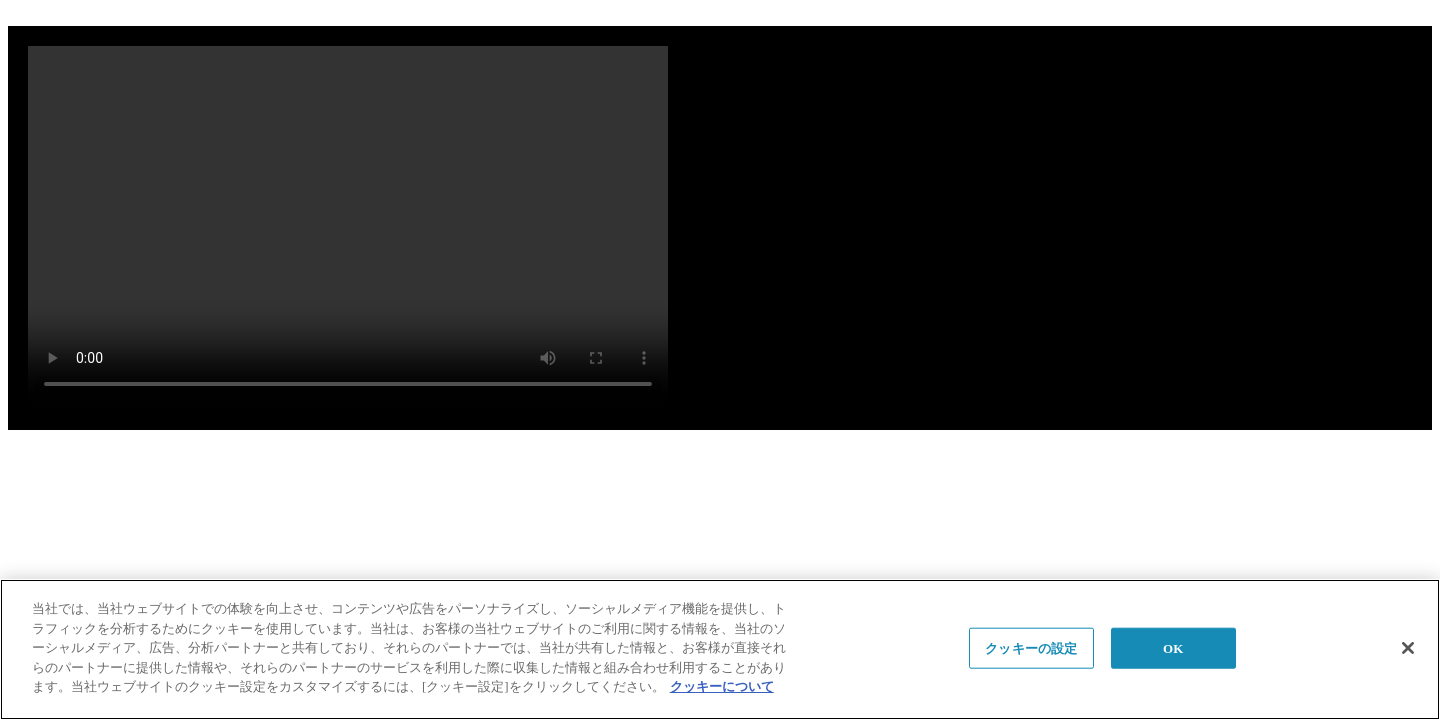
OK (1173, 647)
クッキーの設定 (1031, 647)
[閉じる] (1408, 648)
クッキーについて (722, 686)
